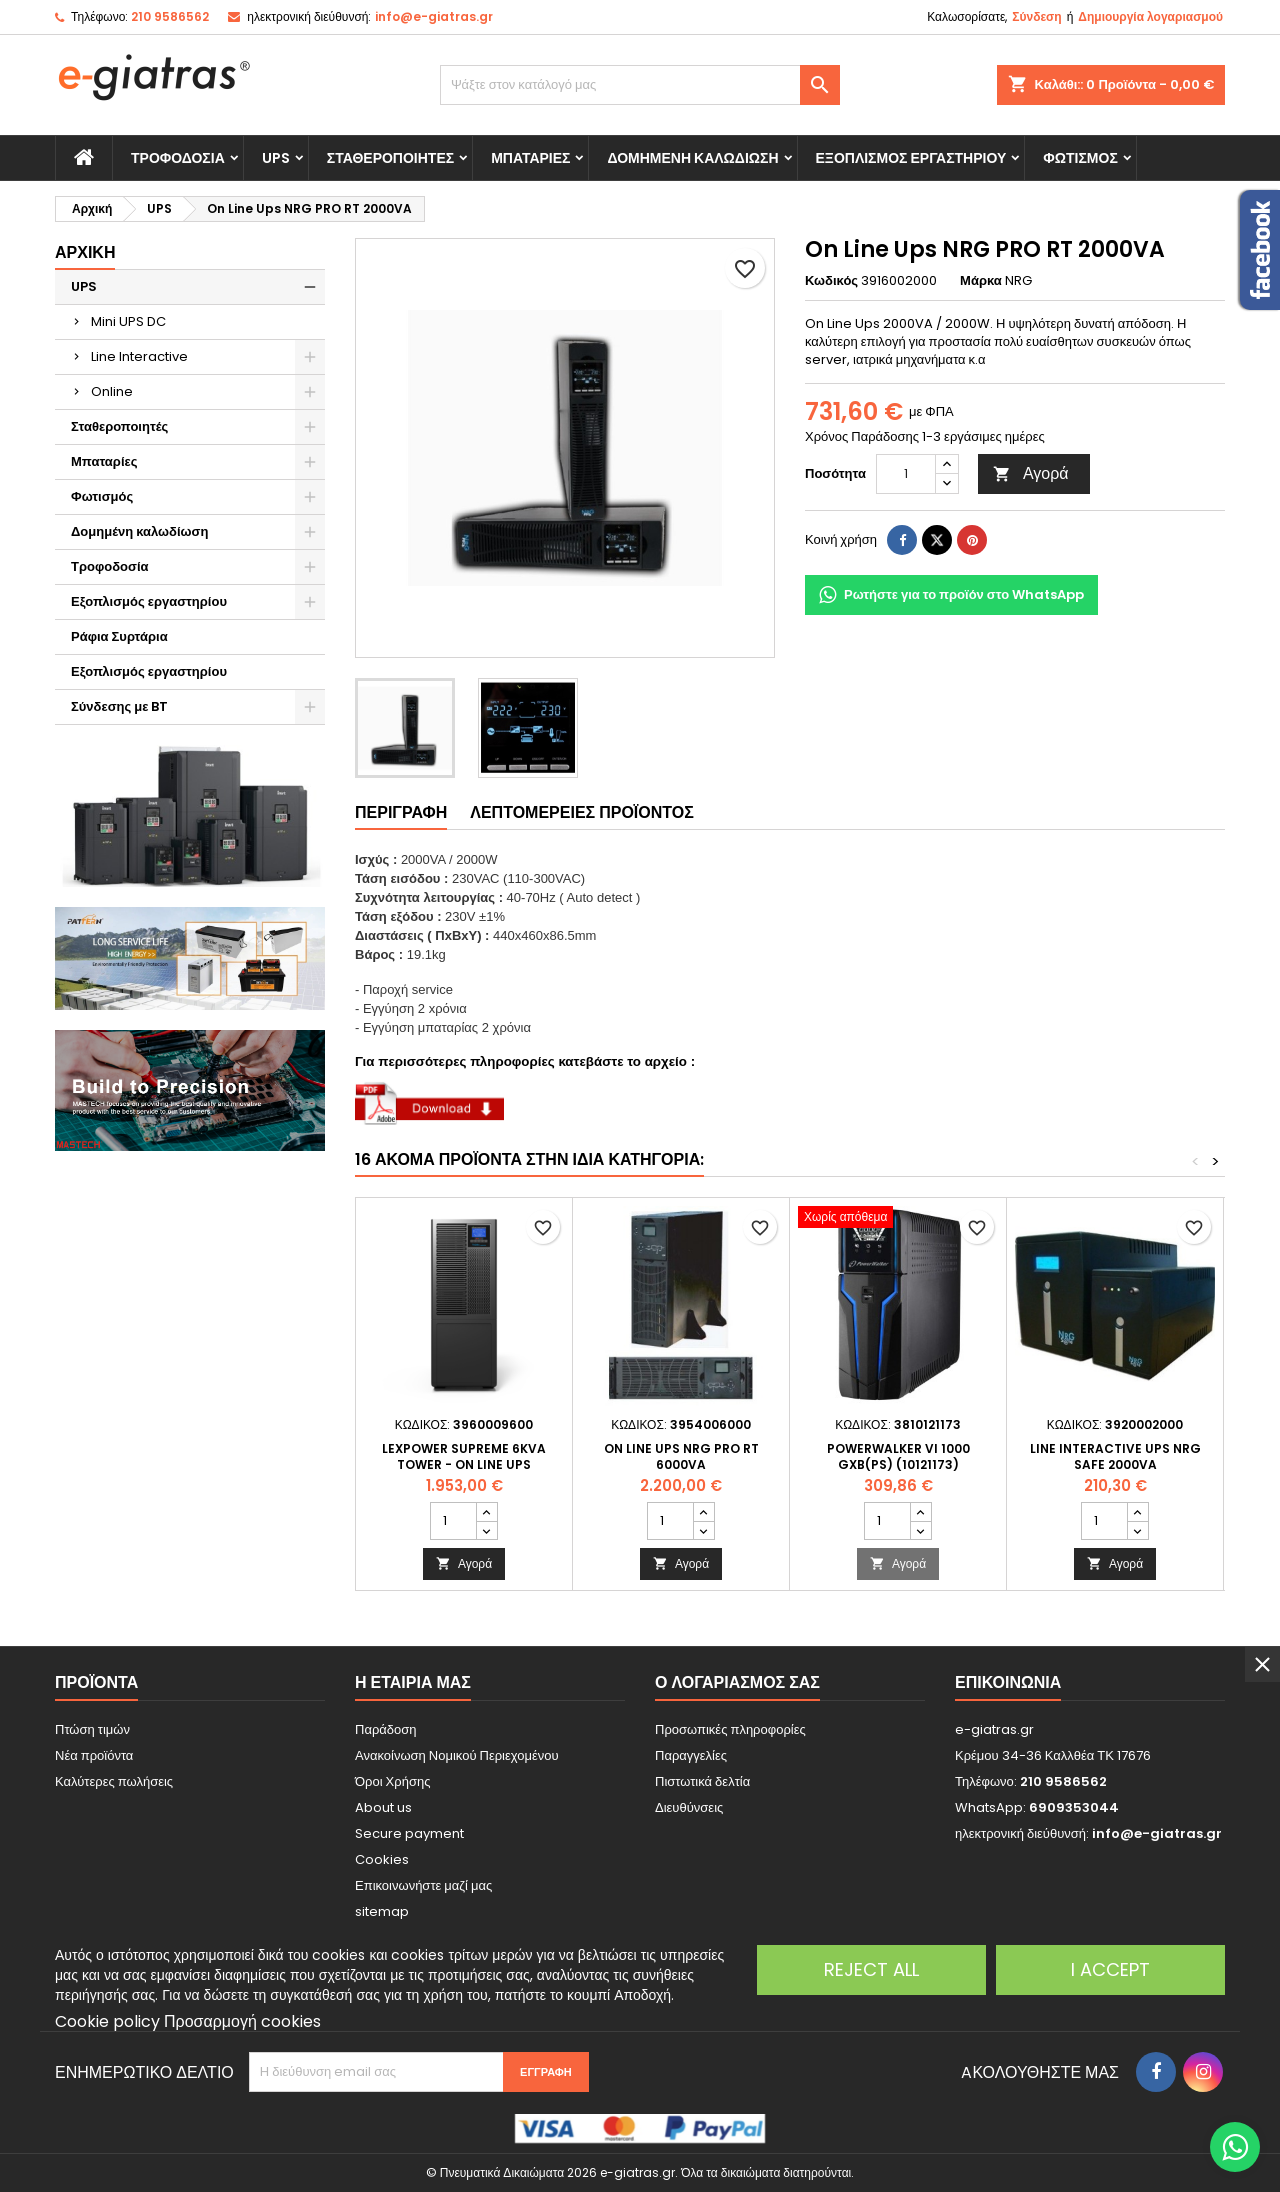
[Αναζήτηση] (640, 85)
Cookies (382, 1859)
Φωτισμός (1080, 158)
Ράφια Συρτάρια (119, 636)
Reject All (871, 1969)
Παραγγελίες (691, 1755)
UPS (276, 158)
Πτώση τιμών (92, 1729)
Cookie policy (107, 2021)
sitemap (382, 1911)
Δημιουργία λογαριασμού (1150, 16)
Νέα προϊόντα (94, 1755)
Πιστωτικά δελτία (702, 1781)
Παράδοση (386, 1729)
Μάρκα (981, 281)
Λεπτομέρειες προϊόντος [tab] (582, 812)
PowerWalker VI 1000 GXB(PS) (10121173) (898, 1456)
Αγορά (1031, 473)
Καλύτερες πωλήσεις (114, 1781)
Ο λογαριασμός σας (737, 1682)
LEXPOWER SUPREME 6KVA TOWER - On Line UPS (464, 1456)
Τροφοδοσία (178, 158)
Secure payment (409, 1833)
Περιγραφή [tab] (401, 812)
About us (383, 1807)
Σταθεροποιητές (390, 158)
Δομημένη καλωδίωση (692, 158)
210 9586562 (170, 16)
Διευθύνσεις (689, 1807)
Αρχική (85, 252)
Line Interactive (139, 356)
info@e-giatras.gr (434, 16)
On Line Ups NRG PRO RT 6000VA (681, 1456)
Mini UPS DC (128, 321)
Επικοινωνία (1008, 1682)
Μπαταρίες (530, 158)
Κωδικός (831, 281)
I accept (1110, 1969)
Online (112, 391)
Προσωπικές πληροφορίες (730, 1729)
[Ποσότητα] (906, 474)
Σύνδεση (1036, 16)
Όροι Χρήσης (392, 1781)
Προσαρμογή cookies (242, 2021)
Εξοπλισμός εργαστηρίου (911, 158)
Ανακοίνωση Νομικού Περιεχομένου (457, 1755)
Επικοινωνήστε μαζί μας (423, 1885)
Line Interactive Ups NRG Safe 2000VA (1115, 1456)
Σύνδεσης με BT (119, 706)
